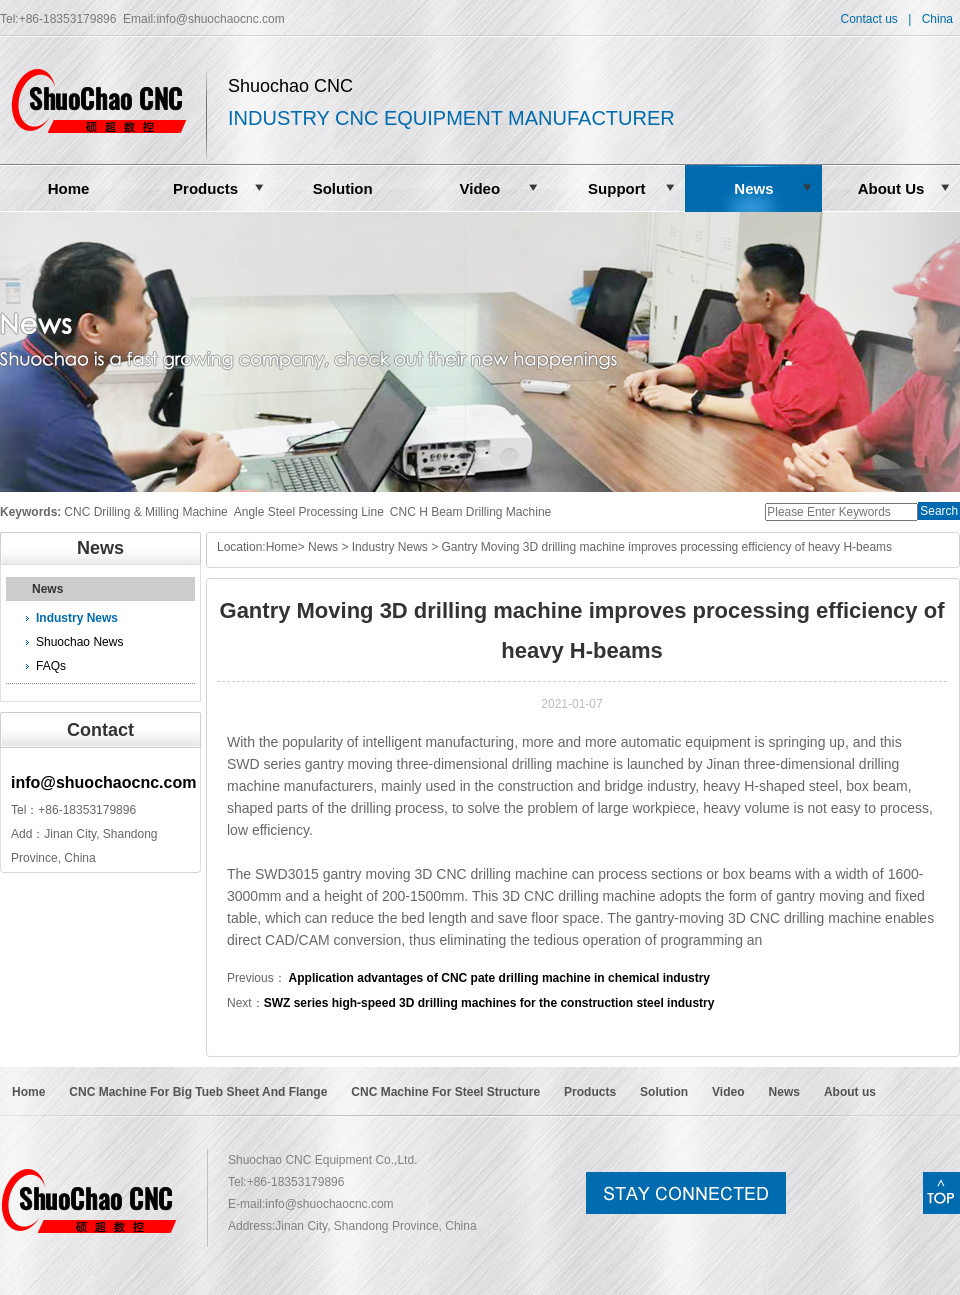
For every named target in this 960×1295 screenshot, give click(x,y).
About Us (891, 188)
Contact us (868, 19)
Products (205, 188)
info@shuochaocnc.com (220, 19)
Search (939, 511)
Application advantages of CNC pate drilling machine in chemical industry (498, 978)
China (937, 19)
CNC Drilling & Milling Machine (145, 512)
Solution (343, 188)
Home (69, 188)
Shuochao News (79, 642)
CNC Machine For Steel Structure (445, 1092)
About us (850, 1092)
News (753, 188)
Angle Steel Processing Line (309, 512)
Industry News (77, 618)
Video (479, 188)
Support (617, 188)
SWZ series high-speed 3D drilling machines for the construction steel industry (489, 1003)
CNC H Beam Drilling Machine (470, 512)
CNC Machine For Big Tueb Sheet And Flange (198, 1092)
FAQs (51, 666)
